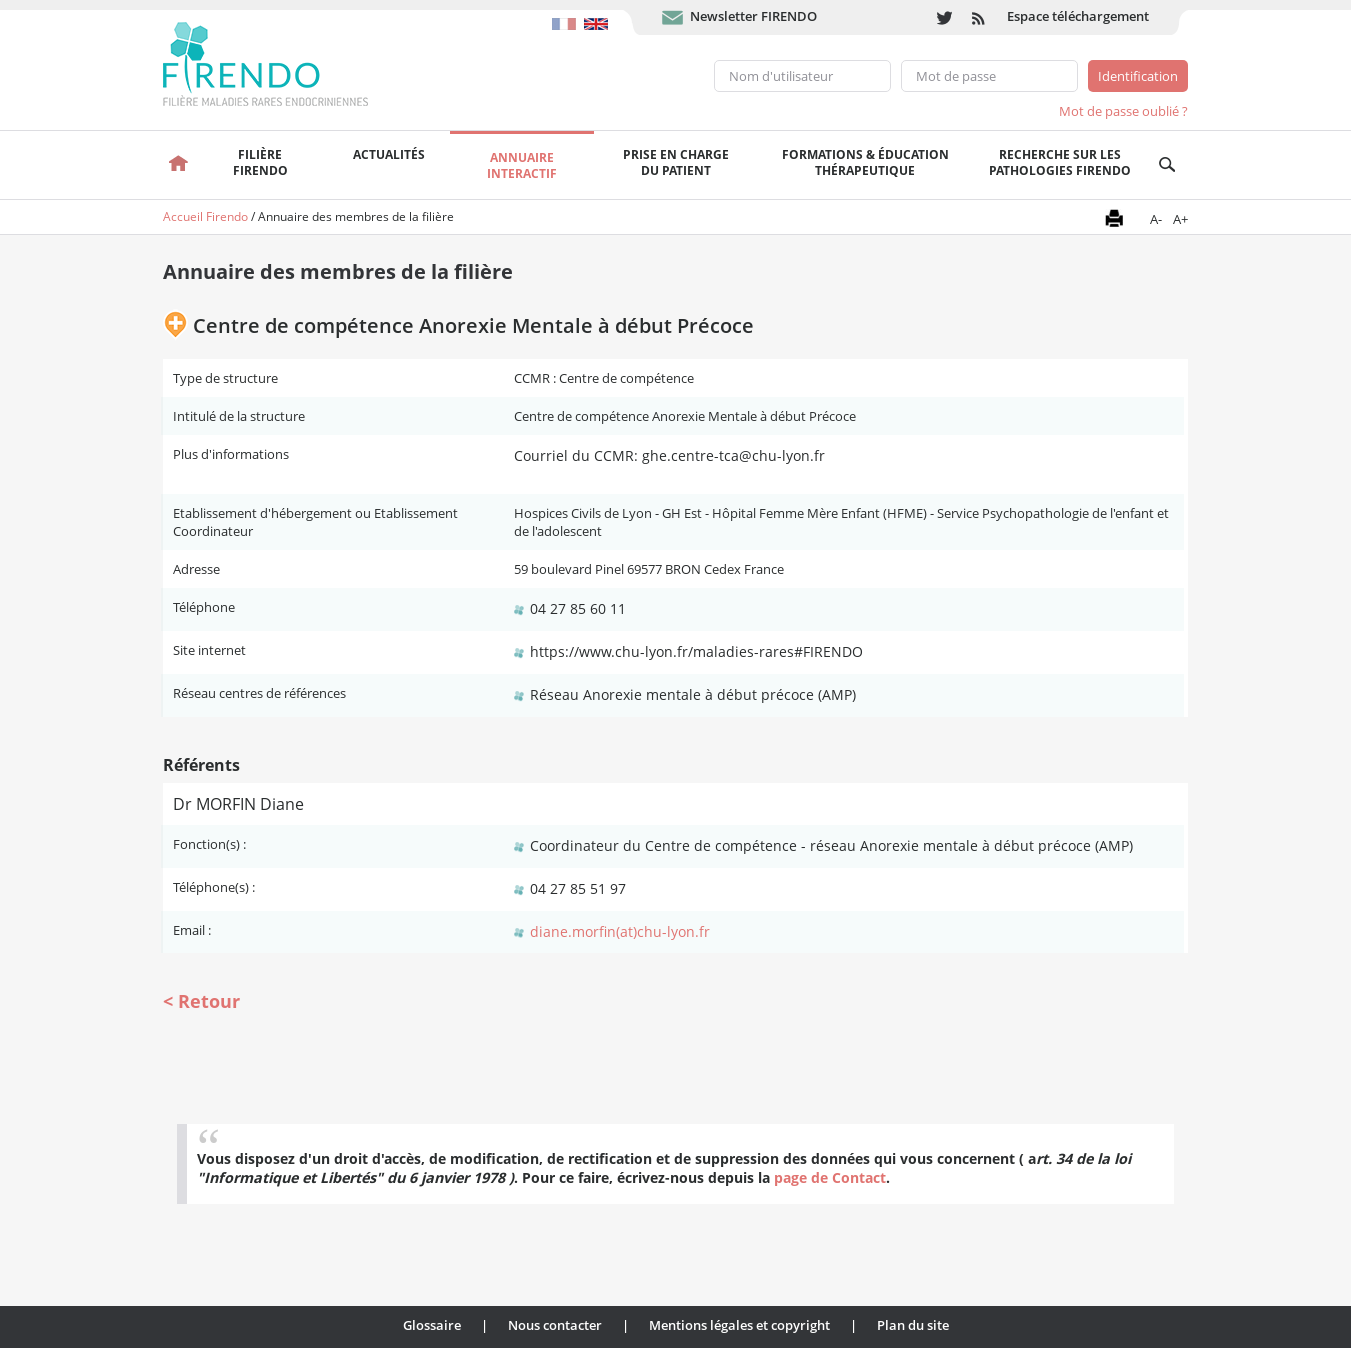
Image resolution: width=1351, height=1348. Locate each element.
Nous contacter (555, 1325)
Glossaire (432, 1325)
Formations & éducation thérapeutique (865, 162)
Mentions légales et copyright (739, 1325)
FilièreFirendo (260, 162)
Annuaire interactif (522, 165)
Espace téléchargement (1078, 16)
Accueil (178, 165)
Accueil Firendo (205, 216)
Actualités (389, 154)
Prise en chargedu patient (676, 162)
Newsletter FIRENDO (753, 16)
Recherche (1167, 165)
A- (1156, 219)
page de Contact (830, 1177)
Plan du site (913, 1325)
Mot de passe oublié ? (1123, 111)
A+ (1180, 219)
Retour (209, 1001)
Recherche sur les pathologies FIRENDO (1060, 162)
